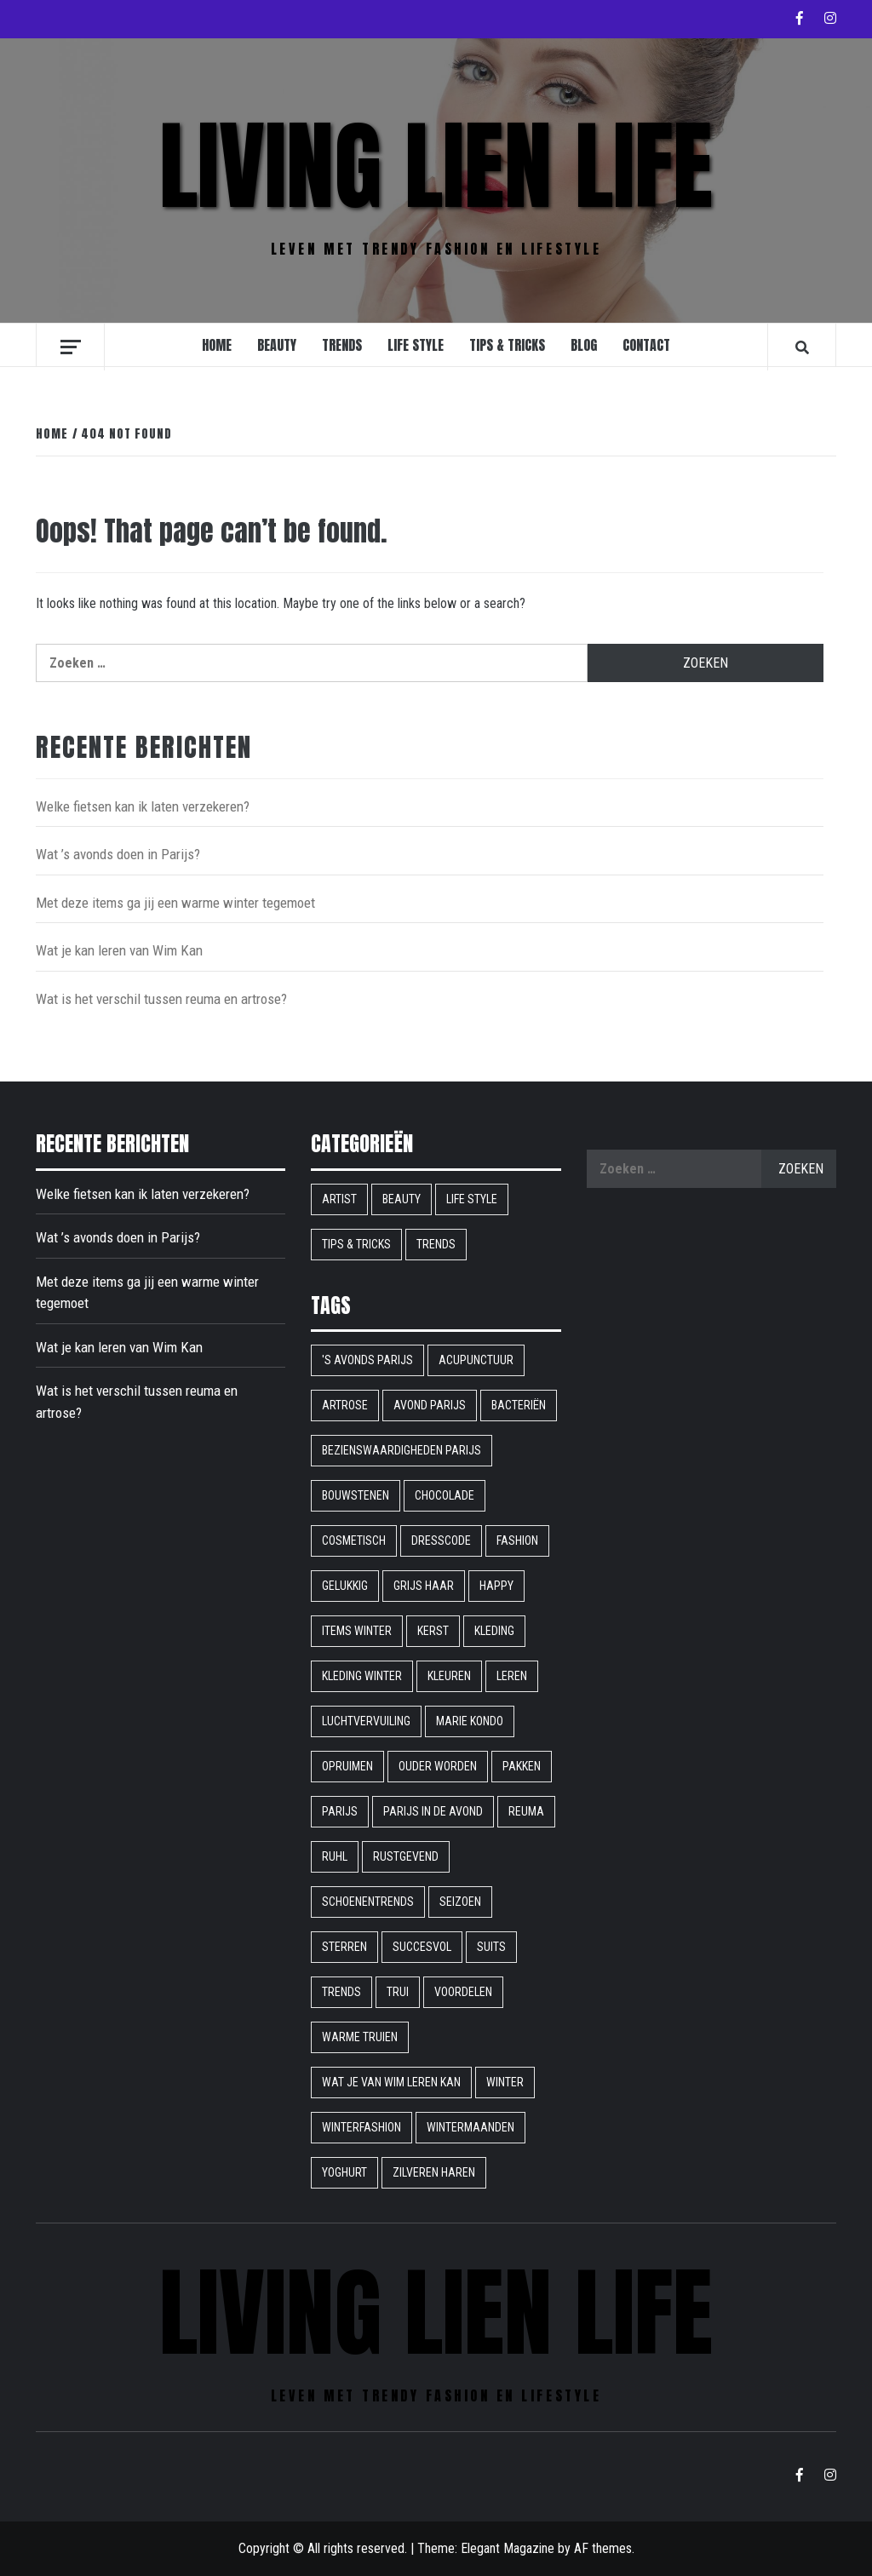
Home (217, 345)
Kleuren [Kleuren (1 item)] (449, 1676)
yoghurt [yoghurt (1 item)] (344, 2172)
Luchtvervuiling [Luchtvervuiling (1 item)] (366, 1721)
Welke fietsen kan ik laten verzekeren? (143, 806)
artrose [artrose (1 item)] (345, 1405)
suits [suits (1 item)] (491, 1947)
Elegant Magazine (507, 2548)
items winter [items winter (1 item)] (357, 1631)
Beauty (276, 345)
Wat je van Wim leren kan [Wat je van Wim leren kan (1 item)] (391, 2082)
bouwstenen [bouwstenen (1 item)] (355, 1495)
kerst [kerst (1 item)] (433, 1631)
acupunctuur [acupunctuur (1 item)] (476, 1360)
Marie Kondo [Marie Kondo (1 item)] (469, 1721)
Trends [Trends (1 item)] (341, 1992)
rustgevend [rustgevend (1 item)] (406, 1856)
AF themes (603, 2548)
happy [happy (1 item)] (496, 1585)
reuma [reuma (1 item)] (526, 1811)
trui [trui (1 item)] (398, 1992)
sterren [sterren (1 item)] (344, 1947)
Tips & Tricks (507, 345)
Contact (646, 345)
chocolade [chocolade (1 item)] (444, 1495)
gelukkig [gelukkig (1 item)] (345, 1585)
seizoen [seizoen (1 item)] (460, 1901)
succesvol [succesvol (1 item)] (422, 1947)
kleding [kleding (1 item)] (494, 1631)
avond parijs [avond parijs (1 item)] (429, 1405)
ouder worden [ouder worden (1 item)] (438, 1766)
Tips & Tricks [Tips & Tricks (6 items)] (356, 1244)
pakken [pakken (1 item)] (521, 1766)
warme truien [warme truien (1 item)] (360, 2037)
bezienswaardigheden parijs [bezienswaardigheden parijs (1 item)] (401, 1450)
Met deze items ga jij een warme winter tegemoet (175, 902)
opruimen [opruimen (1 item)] (347, 1766)
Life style (415, 345)
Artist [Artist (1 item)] (339, 1199)
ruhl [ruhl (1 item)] (334, 1856)
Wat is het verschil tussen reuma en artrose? (161, 998)
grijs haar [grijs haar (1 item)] (423, 1585)
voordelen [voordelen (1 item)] (463, 1992)
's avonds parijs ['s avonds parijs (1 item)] (367, 1360)
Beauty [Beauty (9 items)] (401, 1199)
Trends (342, 345)
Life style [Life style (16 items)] (471, 1199)
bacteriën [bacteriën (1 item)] (518, 1405)
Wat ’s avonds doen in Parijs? (118, 854)
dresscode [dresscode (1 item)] (441, 1540)
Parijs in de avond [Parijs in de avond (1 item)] (433, 1811)
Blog (584, 345)
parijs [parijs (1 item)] (340, 1811)
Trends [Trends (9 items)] (436, 1244)
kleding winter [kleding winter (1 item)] (362, 1676)
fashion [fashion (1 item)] (517, 1540)
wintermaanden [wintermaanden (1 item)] (470, 2127)
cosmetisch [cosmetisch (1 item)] (354, 1540)
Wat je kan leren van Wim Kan (119, 950)
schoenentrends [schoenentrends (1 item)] (368, 1901)
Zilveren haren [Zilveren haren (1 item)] (434, 2172)
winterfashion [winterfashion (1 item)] (361, 2127)
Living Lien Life (436, 166)
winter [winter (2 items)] (505, 2082)
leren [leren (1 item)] (511, 1676)
